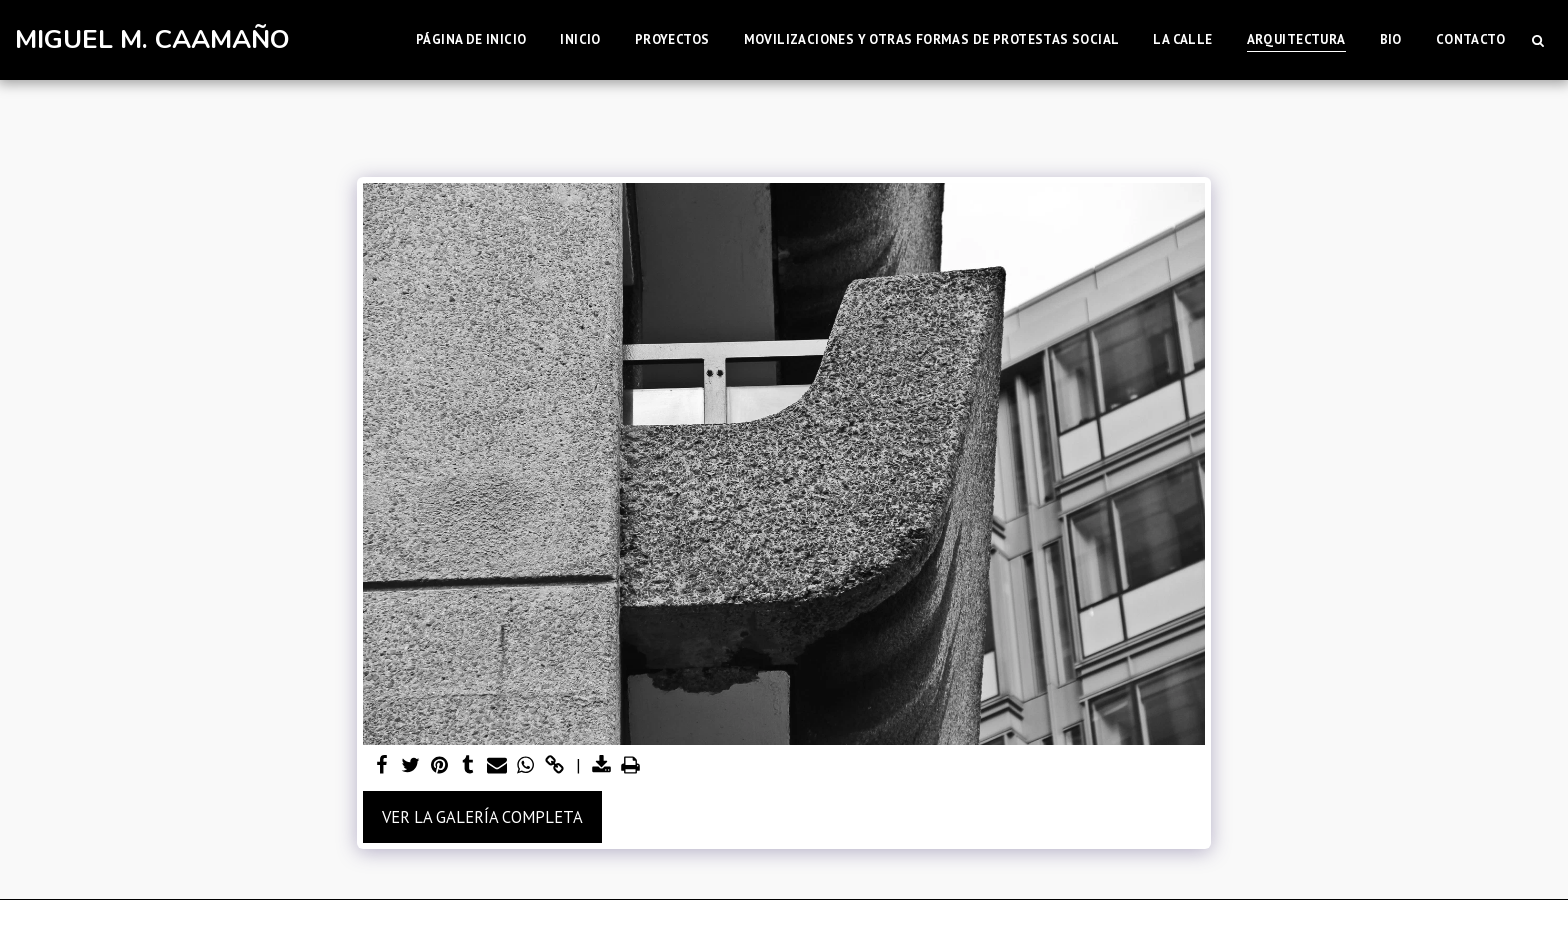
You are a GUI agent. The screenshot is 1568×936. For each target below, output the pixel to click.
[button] (1537, 40)
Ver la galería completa (482, 817)
